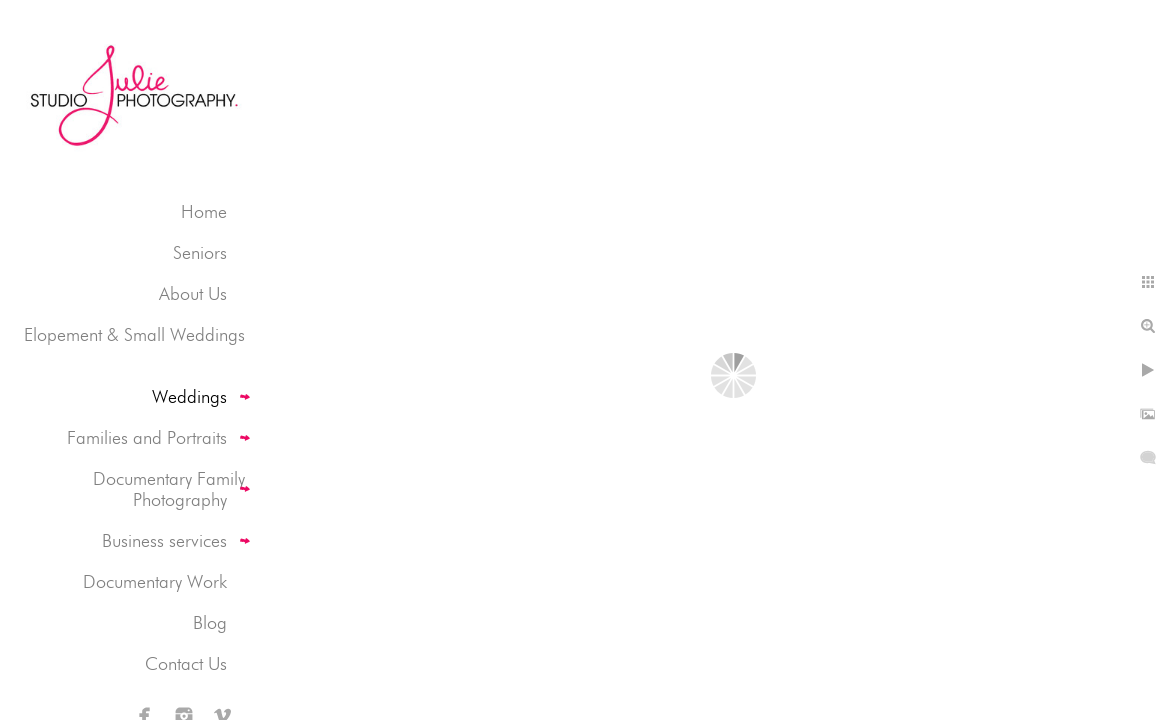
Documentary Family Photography (169, 489)
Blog (210, 622)
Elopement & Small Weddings (134, 334)
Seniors (200, 252)
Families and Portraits (147, 437)
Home (204, 211)
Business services (164, 540)
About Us (193, 293)
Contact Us (186, 663)
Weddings (189, 396)
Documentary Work (155, 581)
